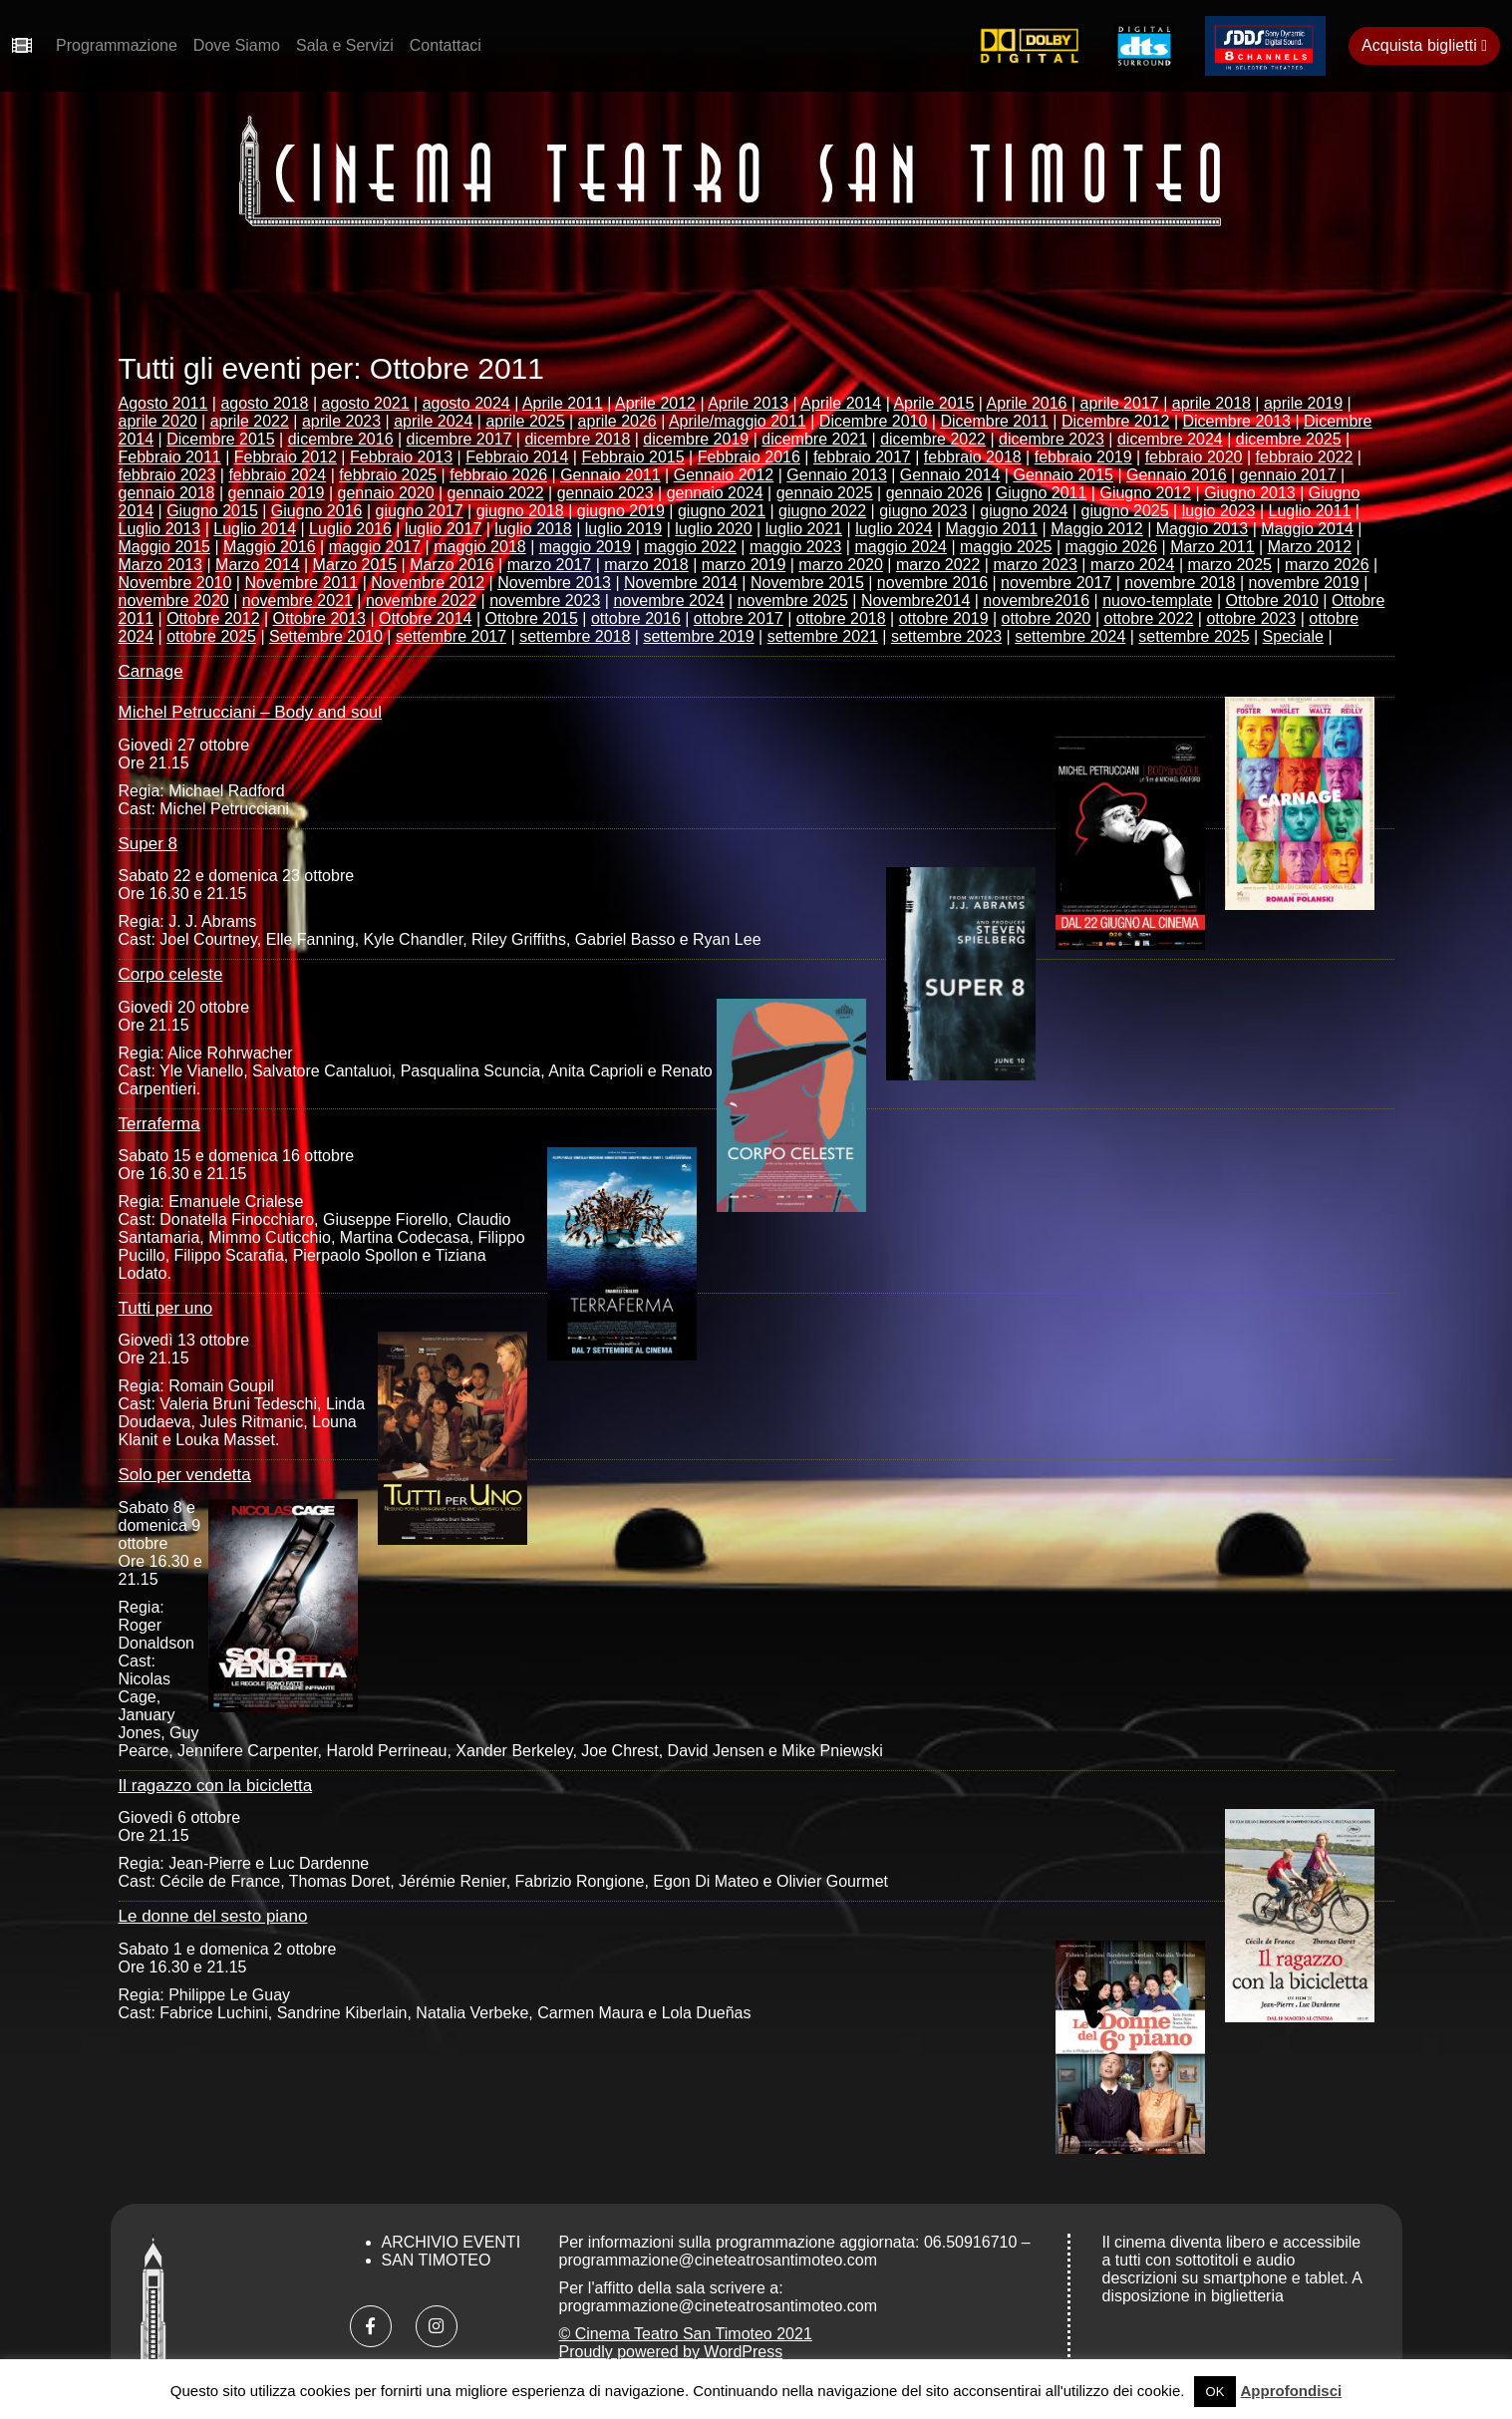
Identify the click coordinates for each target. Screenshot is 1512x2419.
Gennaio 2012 (724, 474)
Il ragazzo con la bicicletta (216, 1785)
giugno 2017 (419, 510)
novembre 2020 (174, 600)
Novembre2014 (915, 600)
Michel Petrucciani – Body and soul (251, 712)
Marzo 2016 (452, 564)
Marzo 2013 (161, 564)
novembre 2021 (297, 600)
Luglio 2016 (350, 528)
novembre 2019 (1304, 582)
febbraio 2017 (862, 457)
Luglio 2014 (254, 528)
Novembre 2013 (554, 582)
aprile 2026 (617, 421)
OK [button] (1215, 2391)
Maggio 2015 (165, 546)
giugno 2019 (621, 510)
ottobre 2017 (738, 618)
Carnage (151, 671)
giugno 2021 (721, 510)
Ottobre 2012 (212, 618)
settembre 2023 (946, 636)
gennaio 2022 (496, 492)
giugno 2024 (1023, 510)
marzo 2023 (1035, 564)
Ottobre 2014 (425, 618)
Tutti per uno (166, 1308)
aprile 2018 (1211, 403)
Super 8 (148, 843)
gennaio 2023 (605, 492)
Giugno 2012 (1145, 492)
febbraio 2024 (277, 474)
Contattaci (445, 45)
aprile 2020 (158, 421)
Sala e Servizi (345, 45)
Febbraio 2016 (749, 457)
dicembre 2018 (577, 439)
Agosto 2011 (163, 403)
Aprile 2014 (840, 403)
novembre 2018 (1179, 582)
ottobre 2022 (1148, 618)
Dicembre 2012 (1115, 421)
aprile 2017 (1119, 403)
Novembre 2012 (427, 582)
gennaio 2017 (1288, 474)
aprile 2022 (249, 421)
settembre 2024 (1070, 636)
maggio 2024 (900, 546)
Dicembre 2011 (994, 421)
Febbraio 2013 (401, 457)
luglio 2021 (803, 528)
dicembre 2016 (341, 439)
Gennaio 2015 (1063, 474)
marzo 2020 (840, 564)
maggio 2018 (480, 546)
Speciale (1293, 636)
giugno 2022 (822, 510)
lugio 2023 (1219, 510)
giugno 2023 (923, 510)
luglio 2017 (443, 528)
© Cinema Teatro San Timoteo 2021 (685, 2333)
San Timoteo (436, 2260)
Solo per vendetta (185, 1474)
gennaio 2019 (276, 492)
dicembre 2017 (459, 439)
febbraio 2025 (388, 474)
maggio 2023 (796, 546)
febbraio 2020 (1194, 457)
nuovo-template (1157, 600)
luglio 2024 (893, 528)
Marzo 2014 (257, 564)
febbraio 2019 (1083, 457)
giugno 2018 (520, 510)
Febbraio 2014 (516, 457)
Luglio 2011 (1310, 510)
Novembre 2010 (175, 582)
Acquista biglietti (1424, 45)
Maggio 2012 (1097, 528)
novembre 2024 (668, 600)
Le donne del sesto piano (213, 1916)
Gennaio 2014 (950, 474)
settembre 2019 (698, 636)
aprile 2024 (433, 421)
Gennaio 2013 (836, 474)
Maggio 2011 (992, 528)
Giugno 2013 (1250, 492)
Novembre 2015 (807, 582)
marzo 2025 (1230, 564)
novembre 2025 (793, 600)
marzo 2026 (1327, 564)
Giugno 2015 (212, 510)
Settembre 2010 (326, 636)
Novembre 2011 (301, 582)
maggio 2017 (375, 546)
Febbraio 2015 (632, 457)
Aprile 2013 (748, 403)
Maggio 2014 (1307, 528)
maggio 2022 (690, 546)
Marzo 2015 (355, 564)
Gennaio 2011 (610, 474)
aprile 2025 (524, 421)
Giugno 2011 (1041, 492)
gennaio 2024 (715, 492)
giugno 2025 (1125, 510)
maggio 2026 (1111, 546)
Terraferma (159, 1123)
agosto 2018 (264, 403)
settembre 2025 (1193, 636)
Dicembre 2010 (873, 421)
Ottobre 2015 (531, 618)
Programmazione (116, 45)
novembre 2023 (544, 600)
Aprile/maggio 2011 (737, 421)
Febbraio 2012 (285, 457)
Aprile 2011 (562, 403)
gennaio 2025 (824, 492)
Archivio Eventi (451, 2242)
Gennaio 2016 (1176, 474)
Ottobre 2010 (1272, 600)
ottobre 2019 (944, 618)
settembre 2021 (822, 636)
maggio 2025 (1006, 546)
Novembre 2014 (681, 582)
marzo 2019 (744, 564)
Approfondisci (1292, 2390)
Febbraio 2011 (170, 457)
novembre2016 (1036, 600)
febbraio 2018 (973, 457)
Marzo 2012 (1310, 546)
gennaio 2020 (386, 492)
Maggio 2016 (269, 546)
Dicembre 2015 (220, 439)
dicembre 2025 (1289, 439)
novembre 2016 (932, 582)
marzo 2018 (646, 564)
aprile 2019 (1303, 403)
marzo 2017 (549, 564)
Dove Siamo (236, 45)
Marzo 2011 (1212, 546)
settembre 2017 (451, 636)
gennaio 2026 (934, 492)
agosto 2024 (466, 403)
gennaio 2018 (167, 492)
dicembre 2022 (933, 439)
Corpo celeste (171, 974)
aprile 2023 (341, 421)
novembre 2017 (1056, 582)
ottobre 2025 (211, 636)
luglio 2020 (713, 528)
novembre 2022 (421, 600)
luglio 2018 (532, 528)
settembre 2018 (574, 636)
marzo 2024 (1132, 564)
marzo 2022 (938, 564)
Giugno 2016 (317, 510)
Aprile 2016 (1027, 403)
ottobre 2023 (1251, 618)
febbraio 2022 (1305, 457)
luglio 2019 (623, 528)
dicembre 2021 (814, 439)
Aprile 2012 (655, 403)
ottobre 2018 (841, 618)
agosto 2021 (366, 403)
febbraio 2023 (167, 474)
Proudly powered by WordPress (671, 2351)
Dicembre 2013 (1237, 421)
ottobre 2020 (1046, 618)
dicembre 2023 (1051, 439)
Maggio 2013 (1202, 528)
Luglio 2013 (160, 528)
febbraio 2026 (498, 474)
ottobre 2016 (636, 618)
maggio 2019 (585, 546)
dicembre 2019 (696, 439)
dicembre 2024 (1170, 439)
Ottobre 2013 (319, 618)
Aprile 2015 (933, 403)
